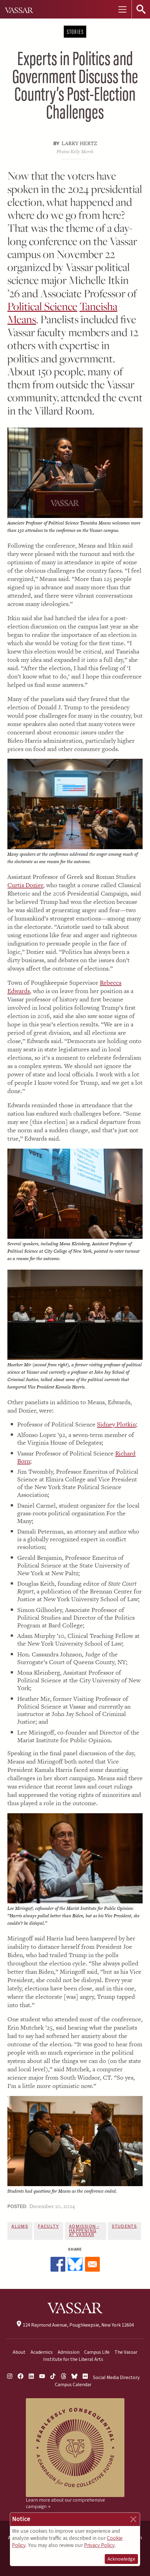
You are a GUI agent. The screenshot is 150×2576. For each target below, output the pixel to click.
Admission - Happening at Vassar (84, 2231)
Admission (68, 2352)
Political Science (42, 306)
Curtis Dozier (25, 885)
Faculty (48, 2227)
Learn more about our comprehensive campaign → (65, 2503)
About (19, 2352)
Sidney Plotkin (116, 1424)
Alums (19, 2227)
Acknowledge (121, 2559)
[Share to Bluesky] (75, 2264)
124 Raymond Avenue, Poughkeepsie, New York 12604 (75, 2325)
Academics (41, 2352)
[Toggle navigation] (122, 9)
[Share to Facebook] (58, 2264)
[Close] (133, 2519)
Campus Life (97, 2352)
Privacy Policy (99, 2545)
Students (124, 2227)
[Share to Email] (92, 2264)
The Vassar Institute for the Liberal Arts (90, 2356)
